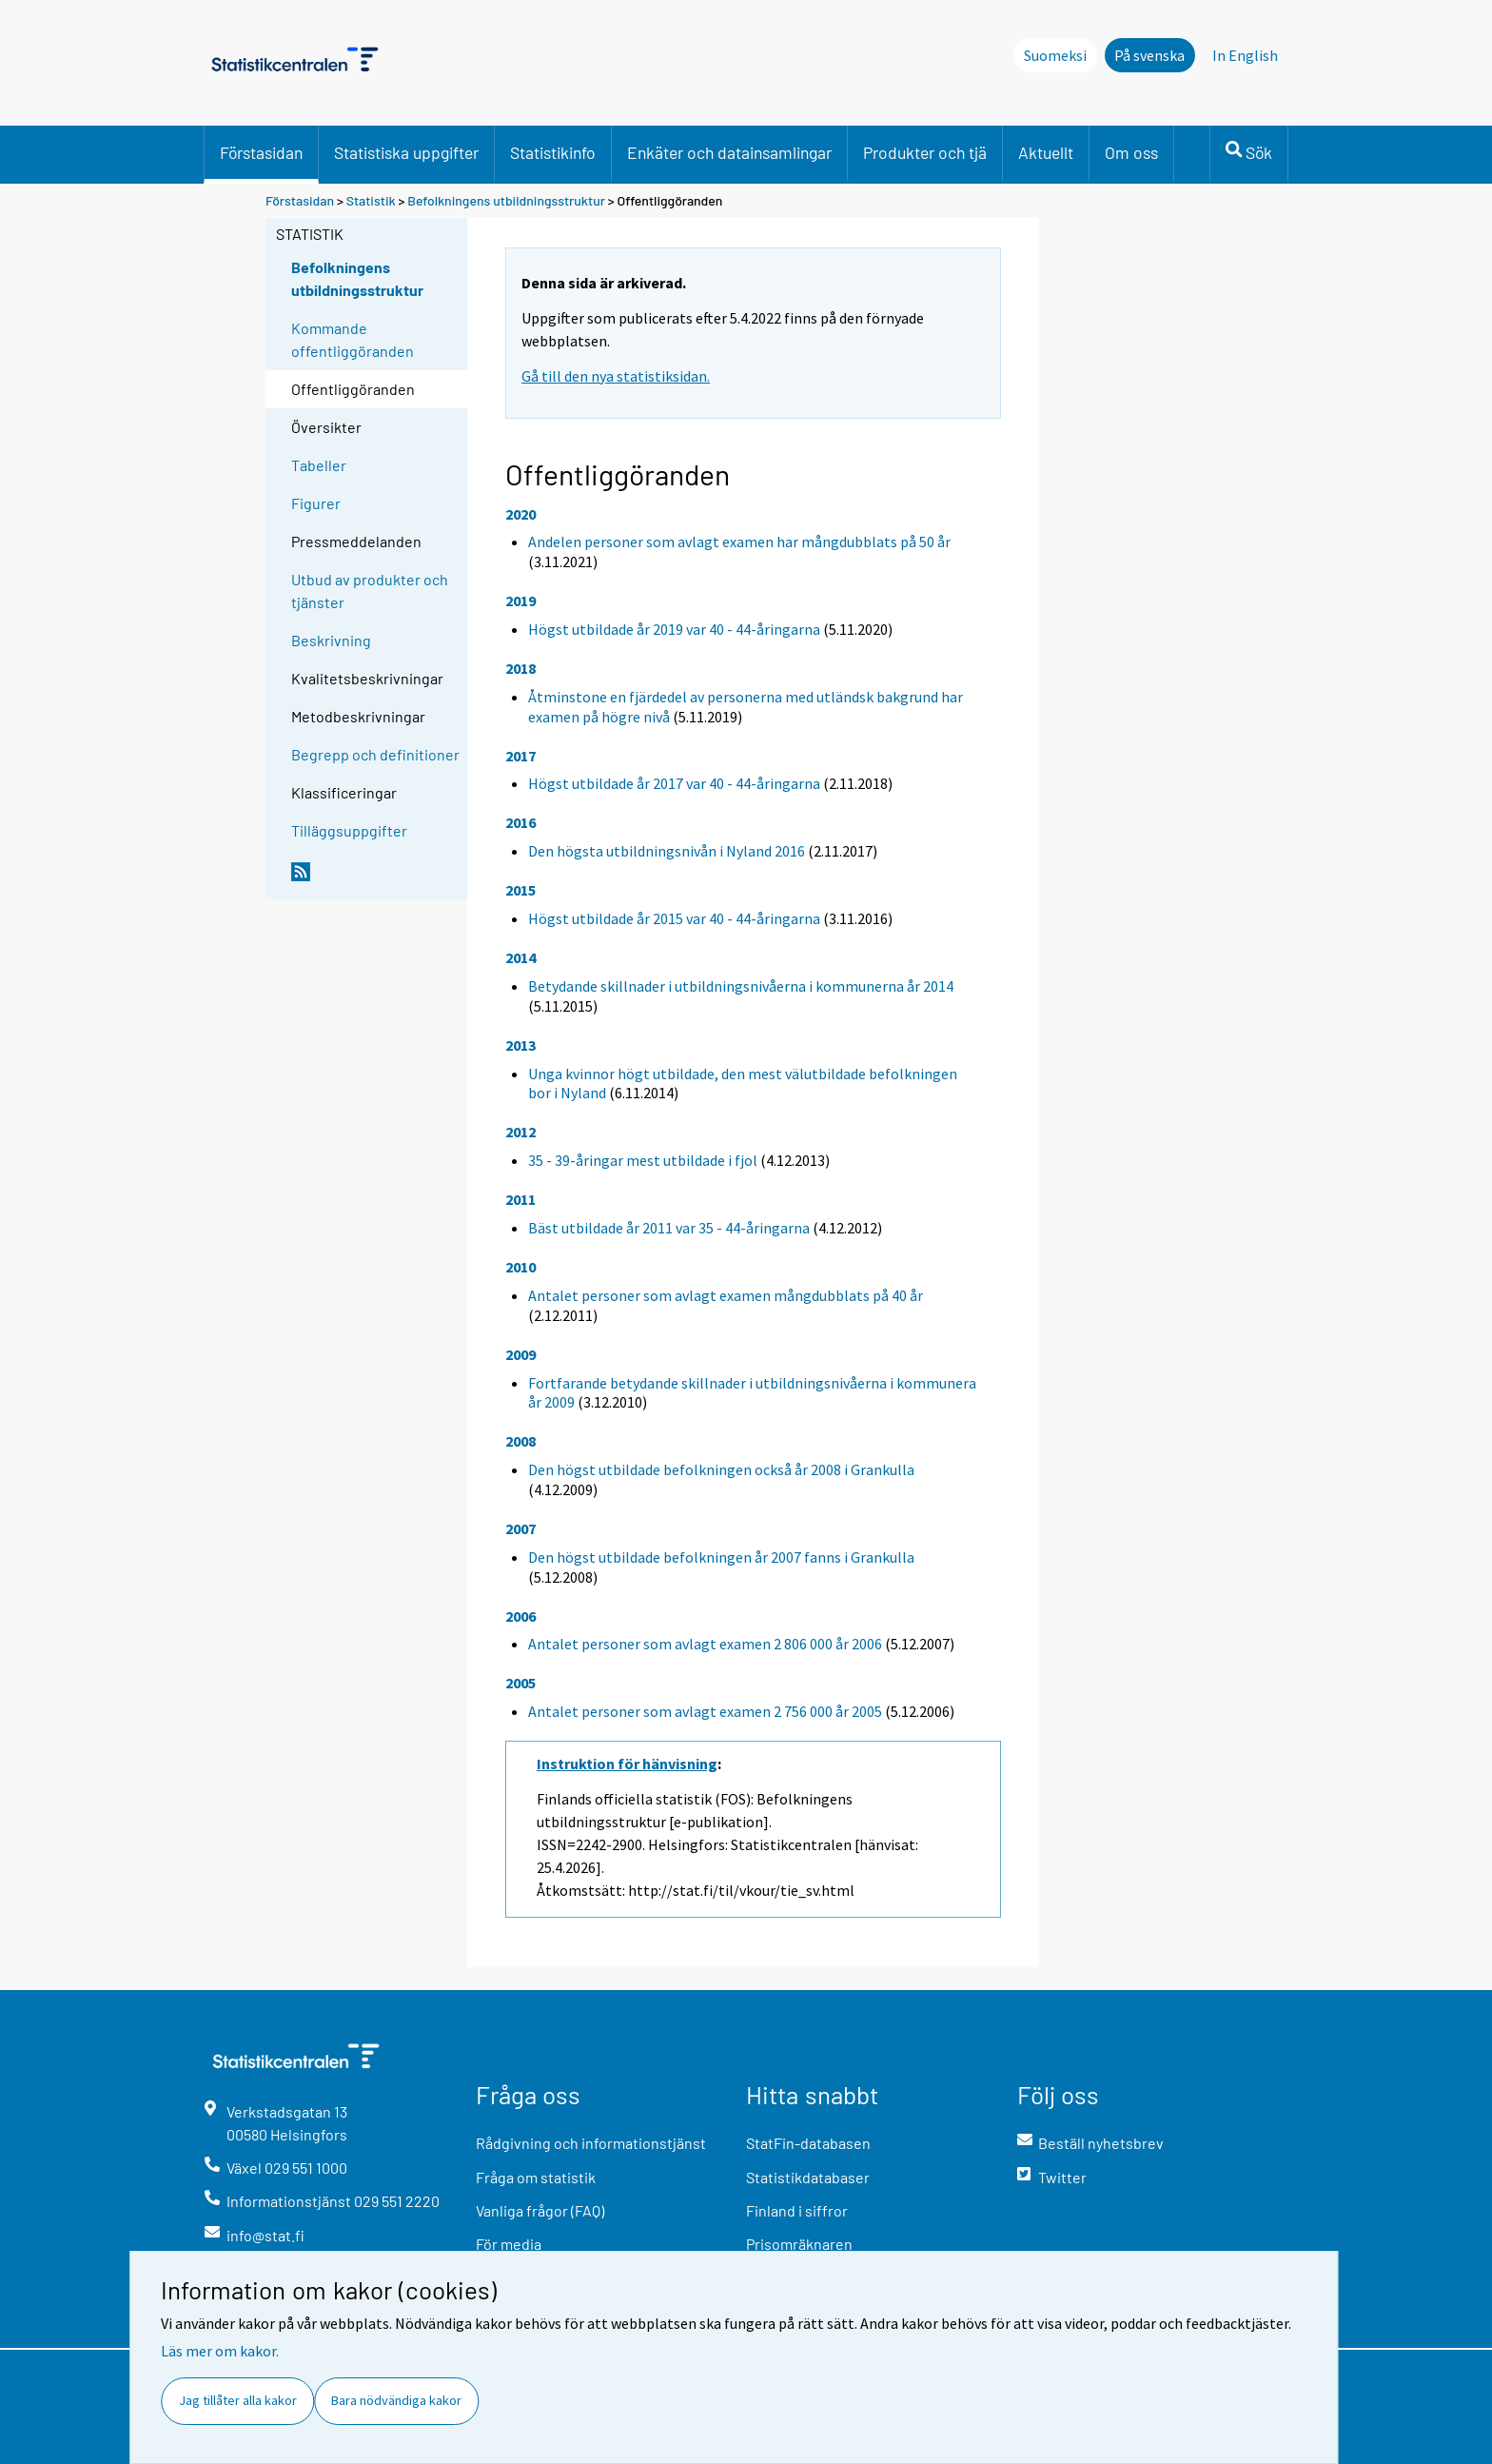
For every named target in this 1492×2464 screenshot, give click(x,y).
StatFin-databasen (808, 2143)
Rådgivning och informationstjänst (591, 2143)
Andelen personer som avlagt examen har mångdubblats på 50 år (739, 541)
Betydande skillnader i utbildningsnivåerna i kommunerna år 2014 (740, 985)
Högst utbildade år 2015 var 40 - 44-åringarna (674, 918)
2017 (520, 755)
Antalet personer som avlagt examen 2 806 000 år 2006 (705, 1643)
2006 (520, 1616)
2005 (520, 1682)
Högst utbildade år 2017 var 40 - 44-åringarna (674, 783)
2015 (520, 889)
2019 (520, 600)
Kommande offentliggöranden (352, 339)
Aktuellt (1045, 152)
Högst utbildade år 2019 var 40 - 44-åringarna (674, 629)
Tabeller (318, 465)
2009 (520, 1354)
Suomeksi (1055, 55)
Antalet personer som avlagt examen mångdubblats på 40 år (725, 1295)
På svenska (1149, 55)
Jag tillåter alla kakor (238, 2400)
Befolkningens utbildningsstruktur (507, 200)
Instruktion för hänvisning (627, 1763)
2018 (520, 668)
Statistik (371, 200)
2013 (520, 1045)
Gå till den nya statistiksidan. (615, 375)
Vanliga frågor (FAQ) (540, 2210)
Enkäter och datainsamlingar (729, 152)
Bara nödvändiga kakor (396, 2400)
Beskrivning (331, 640)
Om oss (1131, 152)
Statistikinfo (553, 152)
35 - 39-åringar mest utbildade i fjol (642, 1160)
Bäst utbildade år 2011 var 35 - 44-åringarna (669, 1227)
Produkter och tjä (925, 152)
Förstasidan (261, 152)
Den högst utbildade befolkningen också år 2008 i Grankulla (721, 1469)
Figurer (316, 503)
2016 (520, 822)
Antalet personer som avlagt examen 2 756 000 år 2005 (705, 1711)
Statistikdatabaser (808, 2177)
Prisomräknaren (799, 2244)
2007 (520, 1528)
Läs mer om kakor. (220, 2350)
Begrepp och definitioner (375, 754)
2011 (520, 1199)
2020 (520, 513)
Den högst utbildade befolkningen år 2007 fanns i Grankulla (721, 1557)
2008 (520, 1440)
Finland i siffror (797, 2210)
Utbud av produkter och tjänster (369, 590)
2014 (520, 957)
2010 (520, 1266)
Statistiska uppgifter (406, 152)
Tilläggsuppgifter (349, 830)
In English (1245, 55)
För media (508, 2244)
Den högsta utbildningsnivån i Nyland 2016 (666, 850)
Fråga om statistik (536, 2177)
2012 (520, 1131)
